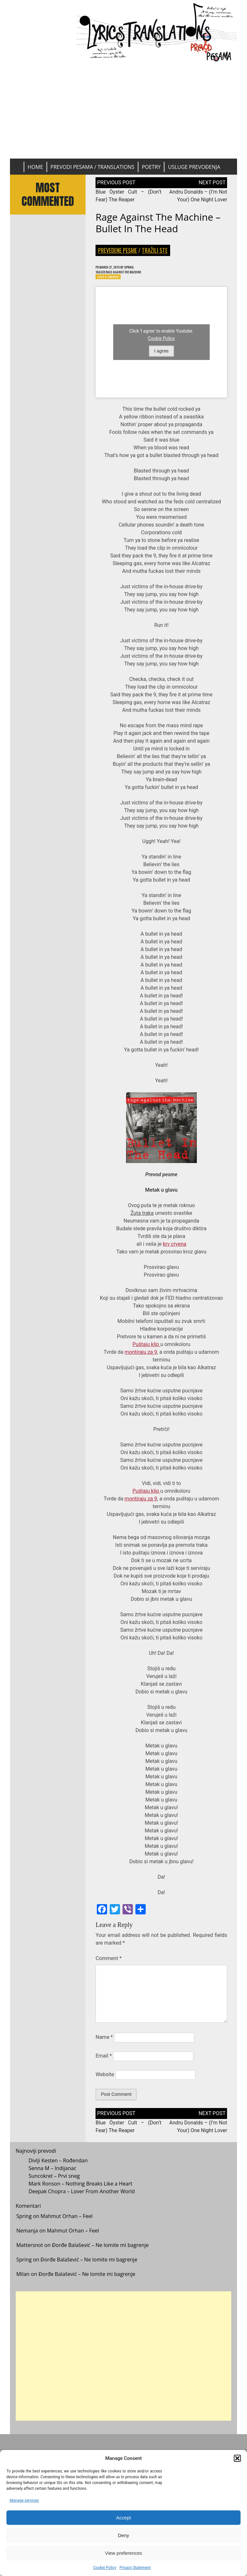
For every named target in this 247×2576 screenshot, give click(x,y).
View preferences (123, 2553)
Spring (139, 267)
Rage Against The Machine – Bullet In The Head (158, 222)
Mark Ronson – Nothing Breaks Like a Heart (81, 2188)
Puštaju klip (146, 1347)
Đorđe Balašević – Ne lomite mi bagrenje (100, 2250)
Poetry (151, 166)
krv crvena (174, 1247)
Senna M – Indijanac (53, 2173)
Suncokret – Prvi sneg (54, 2181)
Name (104, 2040)
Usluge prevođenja (194, 166)
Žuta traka (142, 1216)
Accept (123, 2517)
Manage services (24, 2500)
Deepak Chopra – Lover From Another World (82, 2196)
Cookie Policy (104, 2567)
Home (35, 166)
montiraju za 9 (140, 1355)
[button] (237, 2458)
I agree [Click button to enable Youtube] (161, 353)
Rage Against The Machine (131, 273)
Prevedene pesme (117, 250)
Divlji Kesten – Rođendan (58, 2165)
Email (104, 2059)
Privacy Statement (135, 2567)
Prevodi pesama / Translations (92, 166)
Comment (109, 1961)
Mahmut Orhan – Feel (67, 2221)
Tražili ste (155, 250)
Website (105, 2077)
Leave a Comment (111, 279)
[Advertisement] (123, 110)
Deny (123, 2535)
